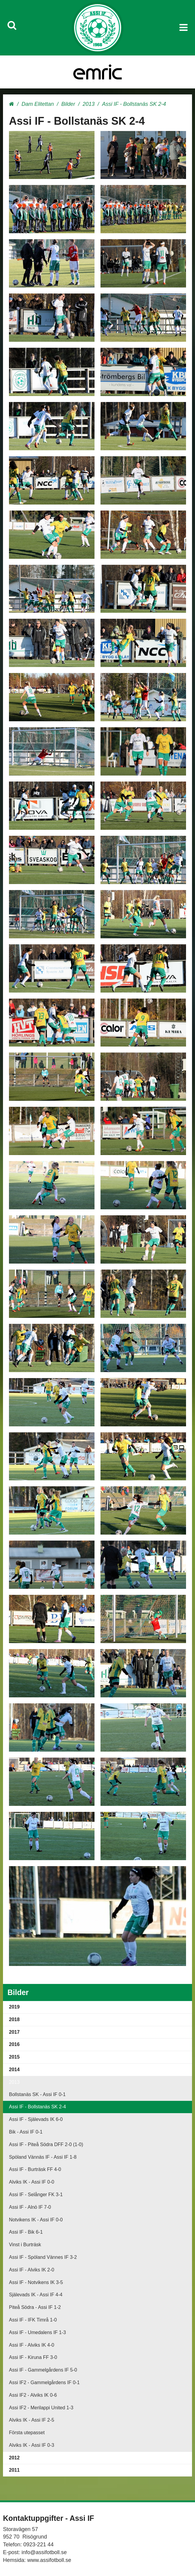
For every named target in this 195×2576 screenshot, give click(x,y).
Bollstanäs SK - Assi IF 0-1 (37, 2094)
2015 (14, 2056)
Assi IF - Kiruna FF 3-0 (33, 2357)
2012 (14, 2457)
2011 (14, 2470)
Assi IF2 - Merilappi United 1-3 (41, 2407)
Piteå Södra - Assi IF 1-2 (35, 2307)
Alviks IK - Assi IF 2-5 (31, 2420)
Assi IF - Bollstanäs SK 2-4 (37, 2106)
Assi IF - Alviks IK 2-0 (31, 2269)
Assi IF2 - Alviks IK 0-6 (33, 2395)
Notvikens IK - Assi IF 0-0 (36, 2219)
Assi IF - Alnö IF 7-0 (30, 2207)
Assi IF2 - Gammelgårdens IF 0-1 (44, 2382)
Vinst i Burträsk (25, 2244)
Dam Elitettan (38, 104)
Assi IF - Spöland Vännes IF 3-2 (43, 2257)
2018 (14, 2019)
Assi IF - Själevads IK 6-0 (36, 2119)
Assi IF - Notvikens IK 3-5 (36, 2282)
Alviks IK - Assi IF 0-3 (31, 2445)
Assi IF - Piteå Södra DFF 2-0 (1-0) (46, 2144)
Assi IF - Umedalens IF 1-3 (37, 2332)
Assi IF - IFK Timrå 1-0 (33, 2319)
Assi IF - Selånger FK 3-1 (36, 2194)
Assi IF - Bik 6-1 (26, 2232)
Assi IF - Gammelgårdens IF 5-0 (43, 2369)
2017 (14, 2032)
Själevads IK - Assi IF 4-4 (36, 2294)
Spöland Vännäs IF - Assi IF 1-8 (43, 2157)
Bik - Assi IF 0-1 (25, 2131)
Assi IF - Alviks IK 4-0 (31, 2345)
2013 (89, 104)
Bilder (68, 104)
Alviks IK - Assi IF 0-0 (31, 2181)
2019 (14, 2006)
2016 (14, 2044)
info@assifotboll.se (44, 2552)
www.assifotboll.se (49, 2560)
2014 (14, 2069)
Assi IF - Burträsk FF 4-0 (35, 2169)
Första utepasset (27, 2432)
